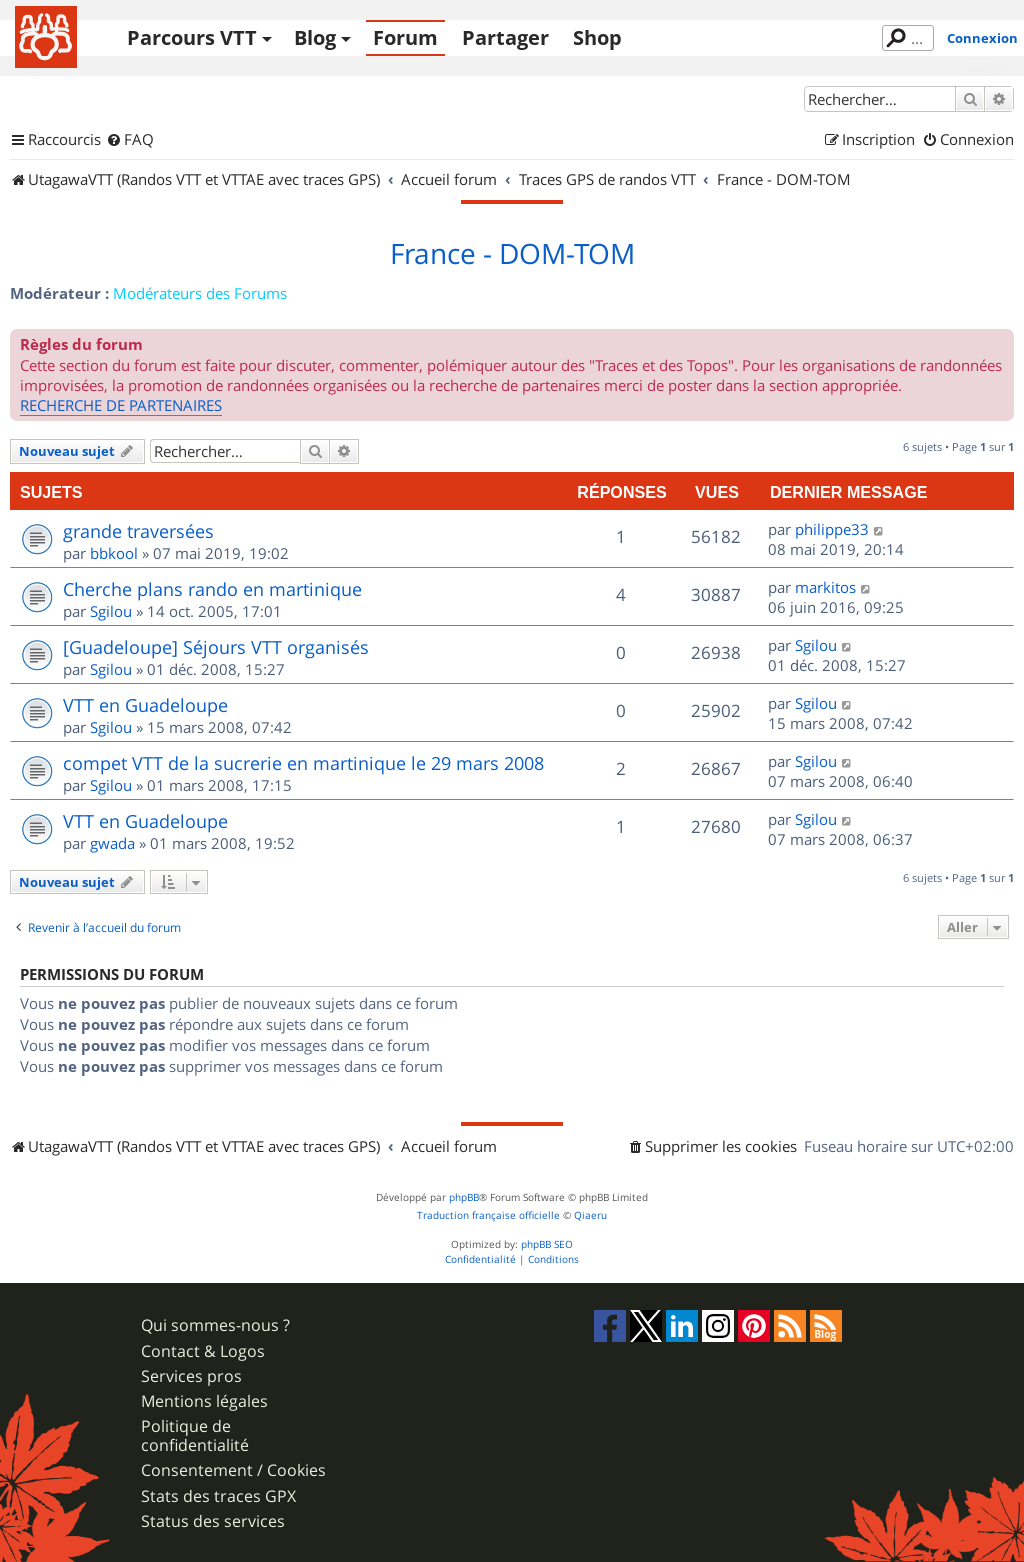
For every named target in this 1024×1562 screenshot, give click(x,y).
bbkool (114, 553)
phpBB (464, 1197)
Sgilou (111, 611)
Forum (405, 37)
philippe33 (832, 529)
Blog (315, 37)
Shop (597, 37)
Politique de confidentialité (195, 1436)
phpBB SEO (547, 1244)
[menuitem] (130, 140)
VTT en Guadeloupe (145, 705)
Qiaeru (590, 1215)
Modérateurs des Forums (200, 293)
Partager (505, 37)
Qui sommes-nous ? (215, 1325)
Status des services (213, 1521)
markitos (825, 587)
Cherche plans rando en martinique (212, 589)
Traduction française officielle (488, 1215)
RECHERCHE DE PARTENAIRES (121, 405)
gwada (112, 843)
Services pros (191, 1376)
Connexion (982, 38)
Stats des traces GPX (218, 1496)
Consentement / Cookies (233, 1470)
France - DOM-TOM (512, 254)
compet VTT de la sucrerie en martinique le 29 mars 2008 (303, 763)
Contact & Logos (203, 1351)
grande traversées (138, 531)
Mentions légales (204, 1401)
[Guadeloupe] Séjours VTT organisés (216, 647)
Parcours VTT (192, 37)
